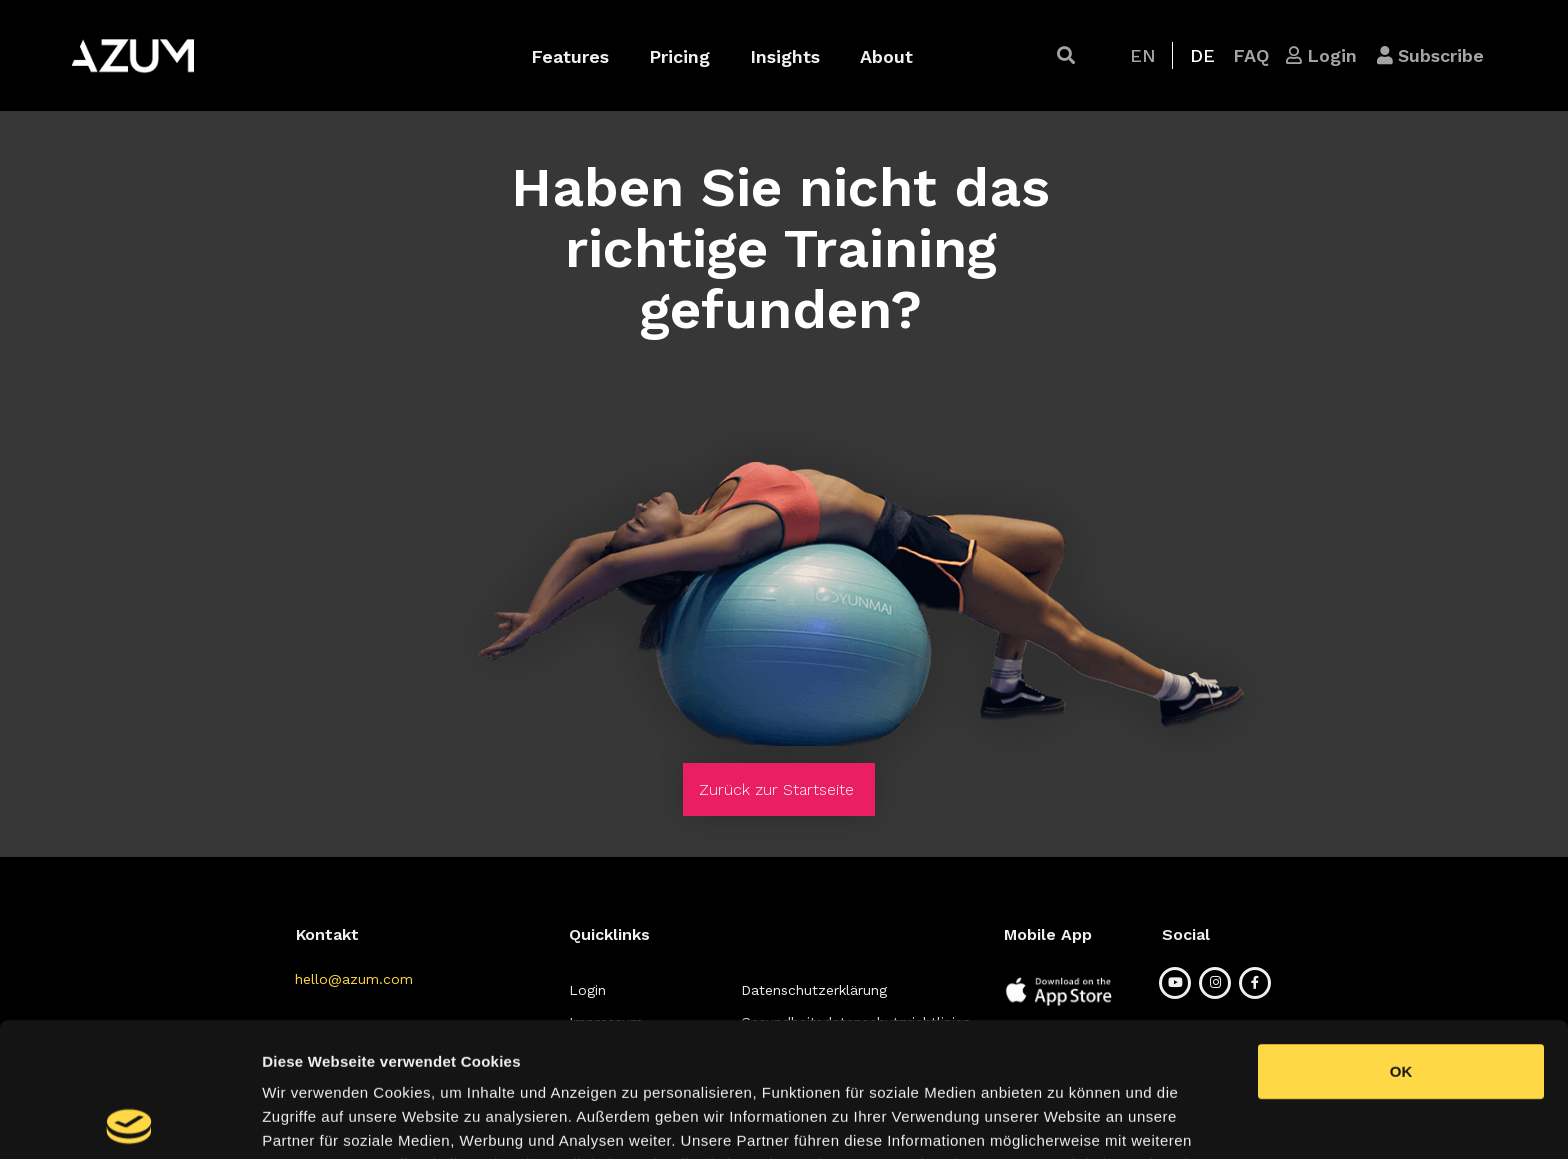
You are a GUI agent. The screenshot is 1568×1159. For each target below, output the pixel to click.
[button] (1066, 55)
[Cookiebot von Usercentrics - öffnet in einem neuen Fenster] (129, 1120)
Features (570, 56)
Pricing (679, 56)
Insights (785, 56)
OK (1401, 937)
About (886, 56)
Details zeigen (1063, 1119)
